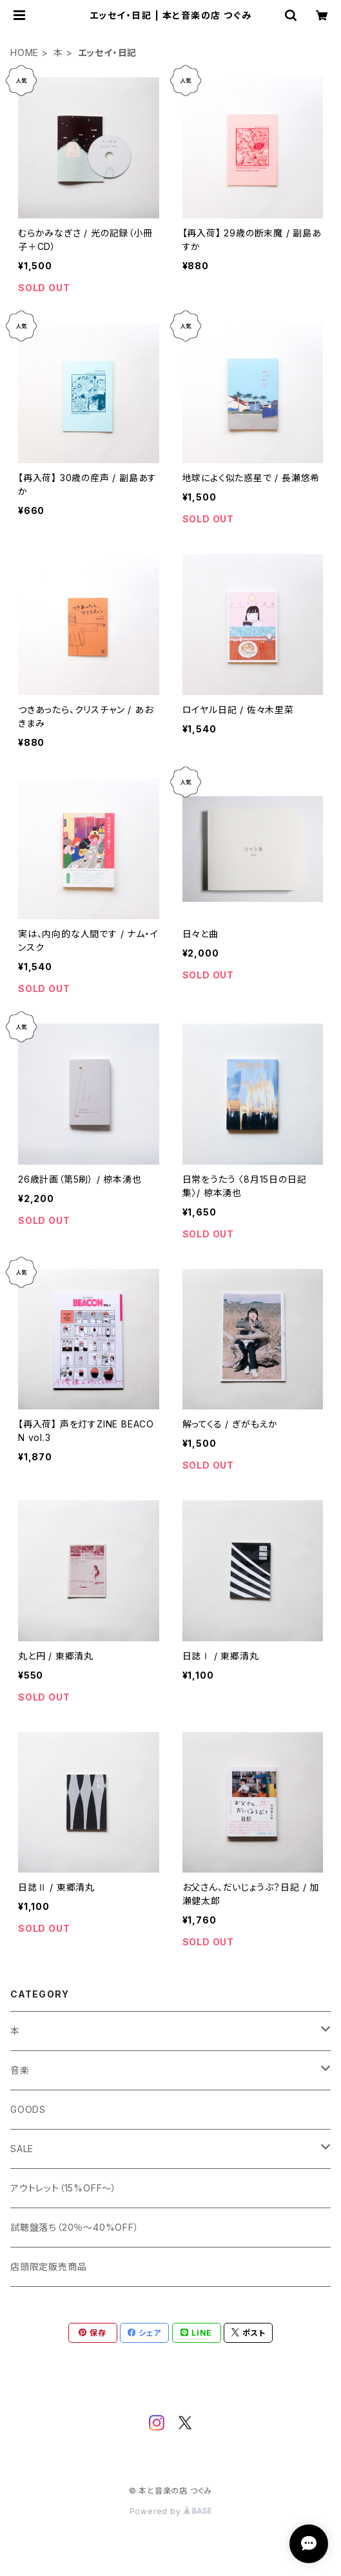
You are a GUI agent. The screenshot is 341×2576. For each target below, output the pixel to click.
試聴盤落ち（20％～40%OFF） (74, 2227)
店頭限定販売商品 (48, 2266)
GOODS (28, 2109)
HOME (24, 52)
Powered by (171, 2511)
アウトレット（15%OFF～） (63, 2187)
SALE (22, 2148)
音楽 (20, 2070)
